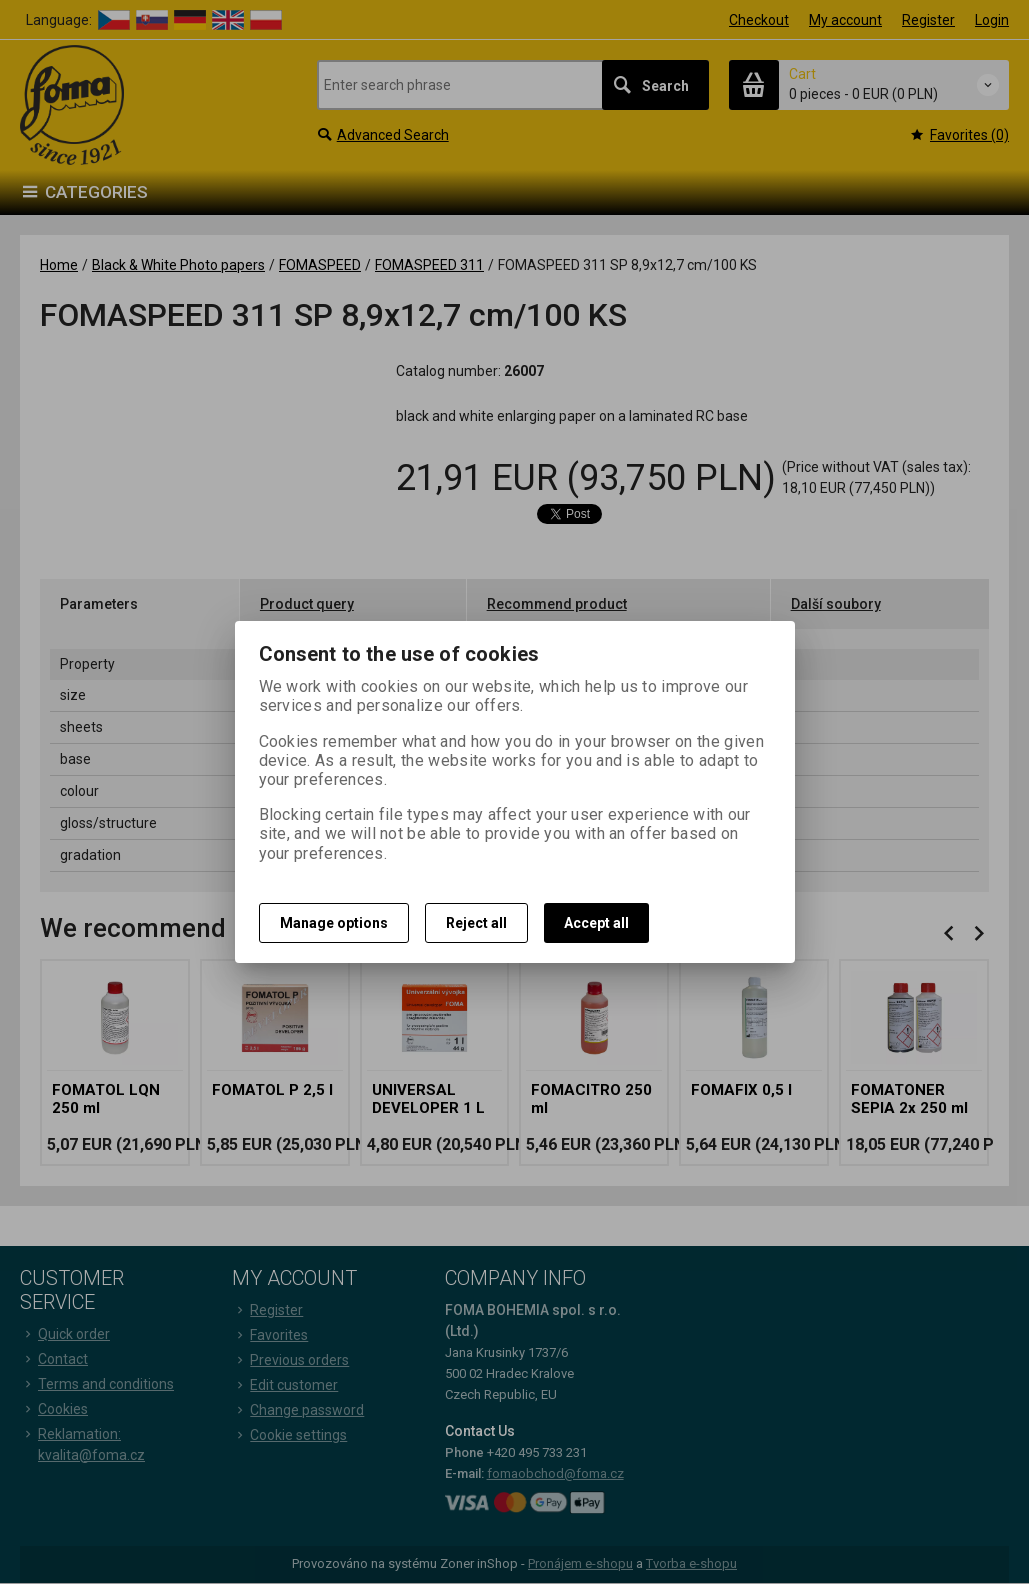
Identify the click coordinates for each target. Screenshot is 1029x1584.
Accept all (596, 923)
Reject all (476, 923)
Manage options (334, 923)
